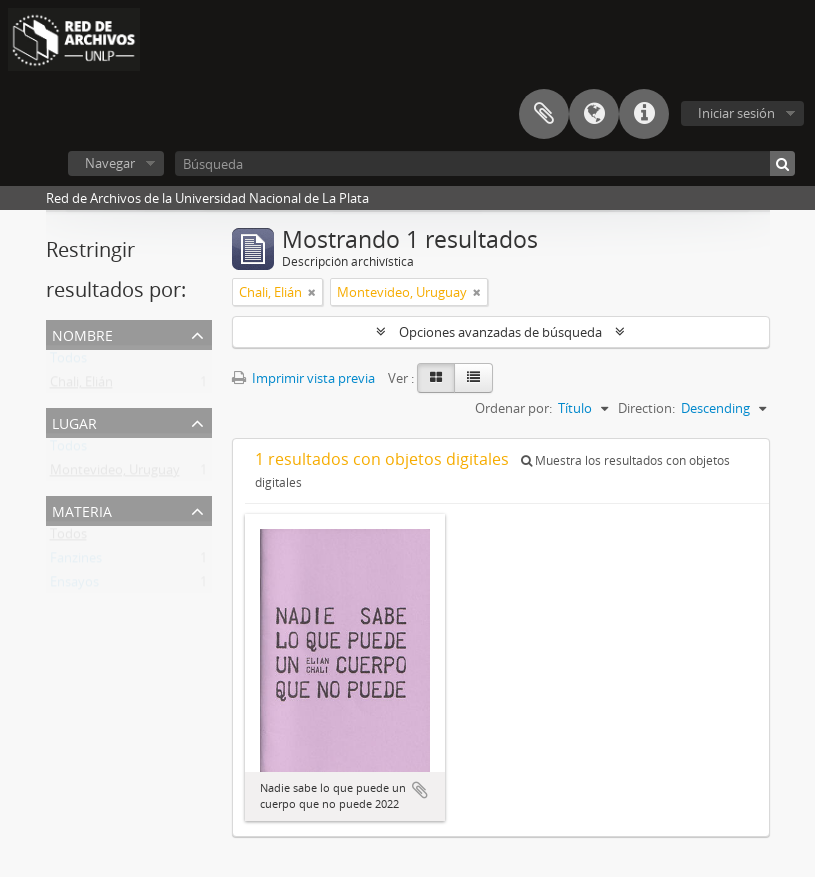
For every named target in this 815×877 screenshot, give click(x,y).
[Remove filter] (312, 292)
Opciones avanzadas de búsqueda (500, 332)
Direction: (646, 408)
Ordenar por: (513, 408)
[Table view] (473, 378)
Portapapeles (544, 114)
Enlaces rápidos (644, 114)
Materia (82, 509)
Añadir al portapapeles (420, 790)
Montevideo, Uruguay (115, 474)
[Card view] (436, 378)
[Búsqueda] (485, 163)
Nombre (82, 333)
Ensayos (74, 586)
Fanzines (76, 562)
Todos (68, 362)
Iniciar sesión (736, 113)
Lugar (74, 421)
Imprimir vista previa (303, 378)
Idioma (594, 114)
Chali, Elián (81, 386)
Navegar (110, 163)
